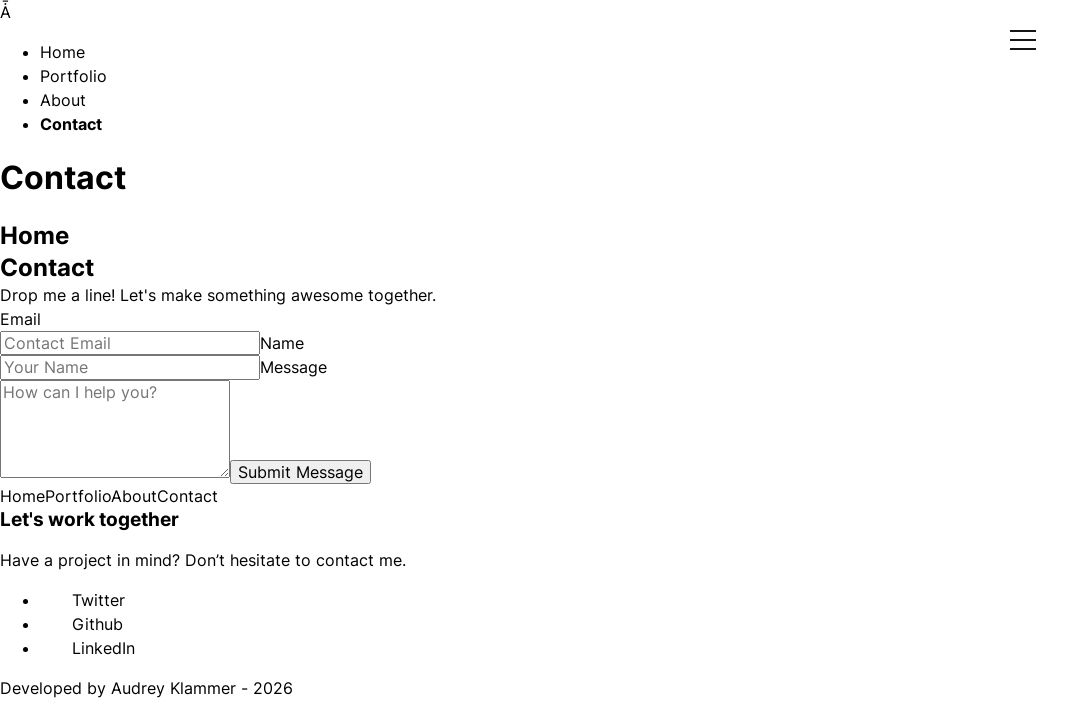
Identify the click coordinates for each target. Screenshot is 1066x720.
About (63, 100)
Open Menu (1023, 41)
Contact (71, 124)
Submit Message (300, 472)
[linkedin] (50, 650)
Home (62, 52)
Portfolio (73, 76)
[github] (50, 626)
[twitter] (50, 602)
